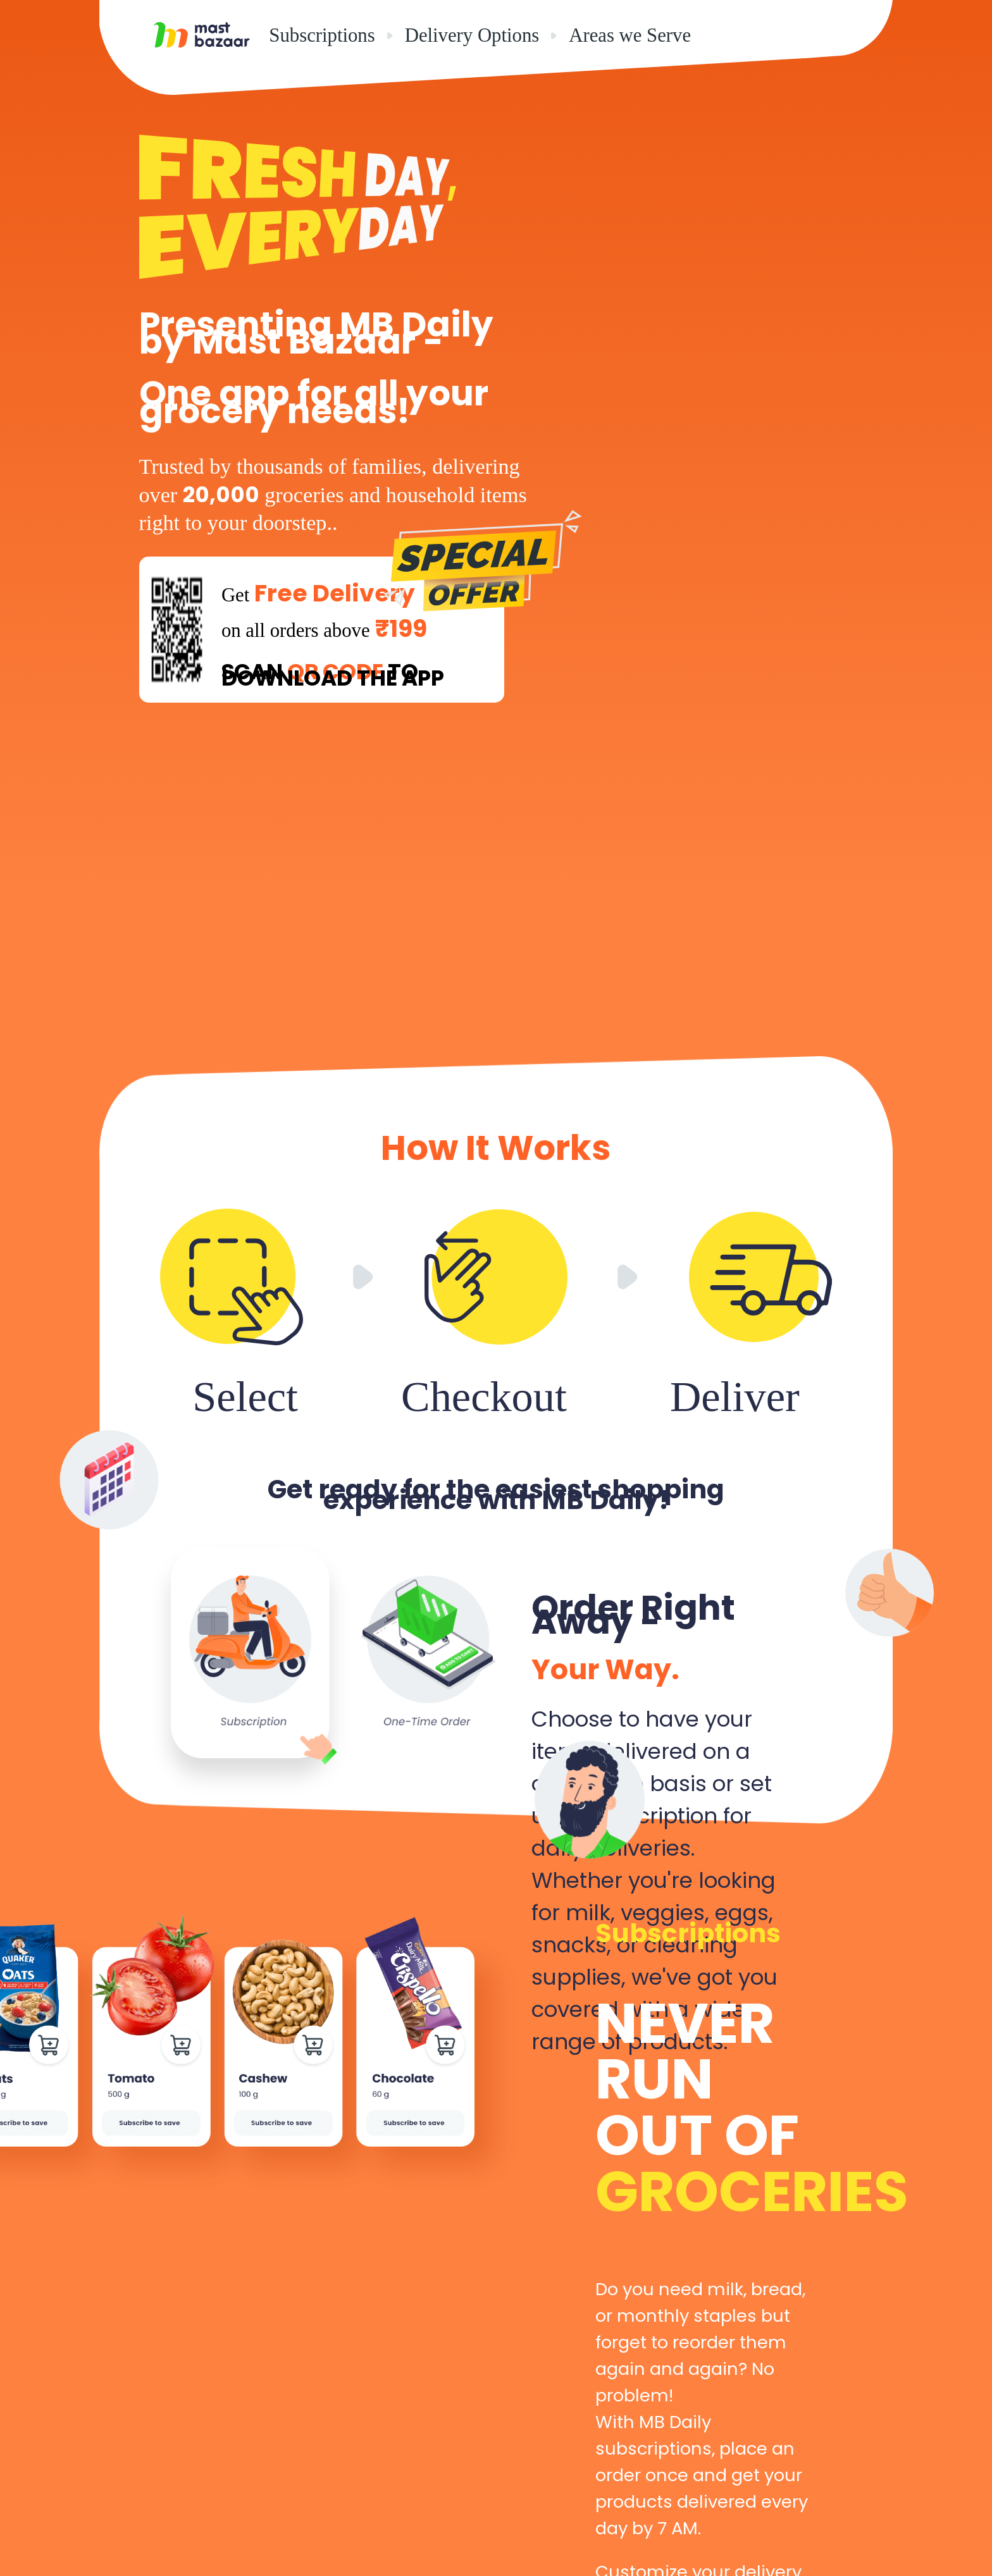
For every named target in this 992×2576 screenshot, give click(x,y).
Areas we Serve (630, 35)
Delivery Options (472, 35)
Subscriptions (322, 35)
